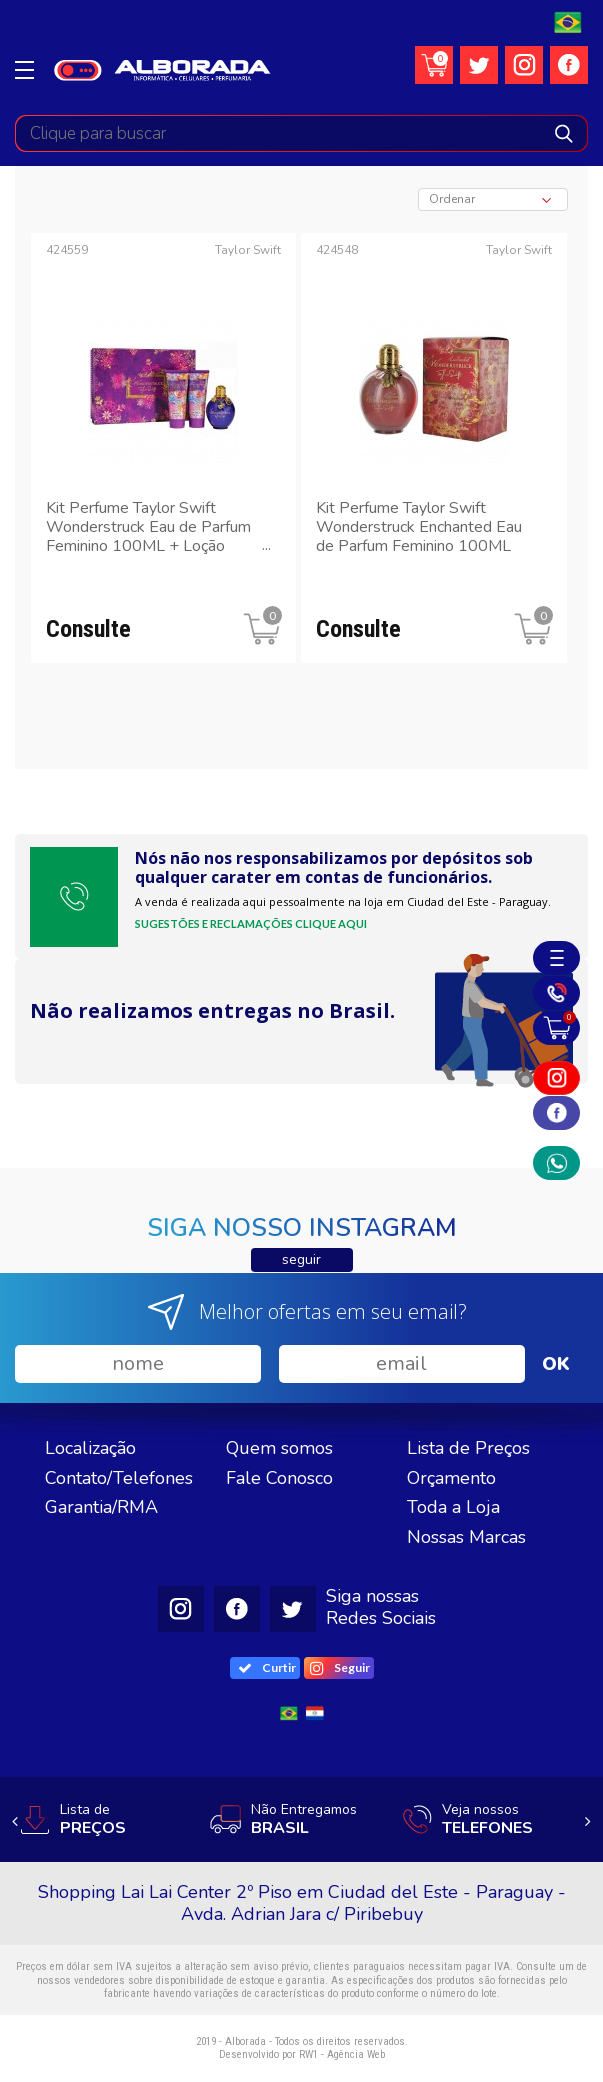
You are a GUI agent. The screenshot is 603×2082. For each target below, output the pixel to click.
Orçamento (451, 1478)
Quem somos (279, 1448)
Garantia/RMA (101, 1507)
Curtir (267, 1667)
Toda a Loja (453, 1507)
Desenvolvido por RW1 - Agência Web (302, 2054)
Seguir (340, 1668)
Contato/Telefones (119, 1478)
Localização (90, 1448)
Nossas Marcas (466, 1537)
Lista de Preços (468, 1448)
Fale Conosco (279, 1478)
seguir (301, 1259)
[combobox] (493, 199)
